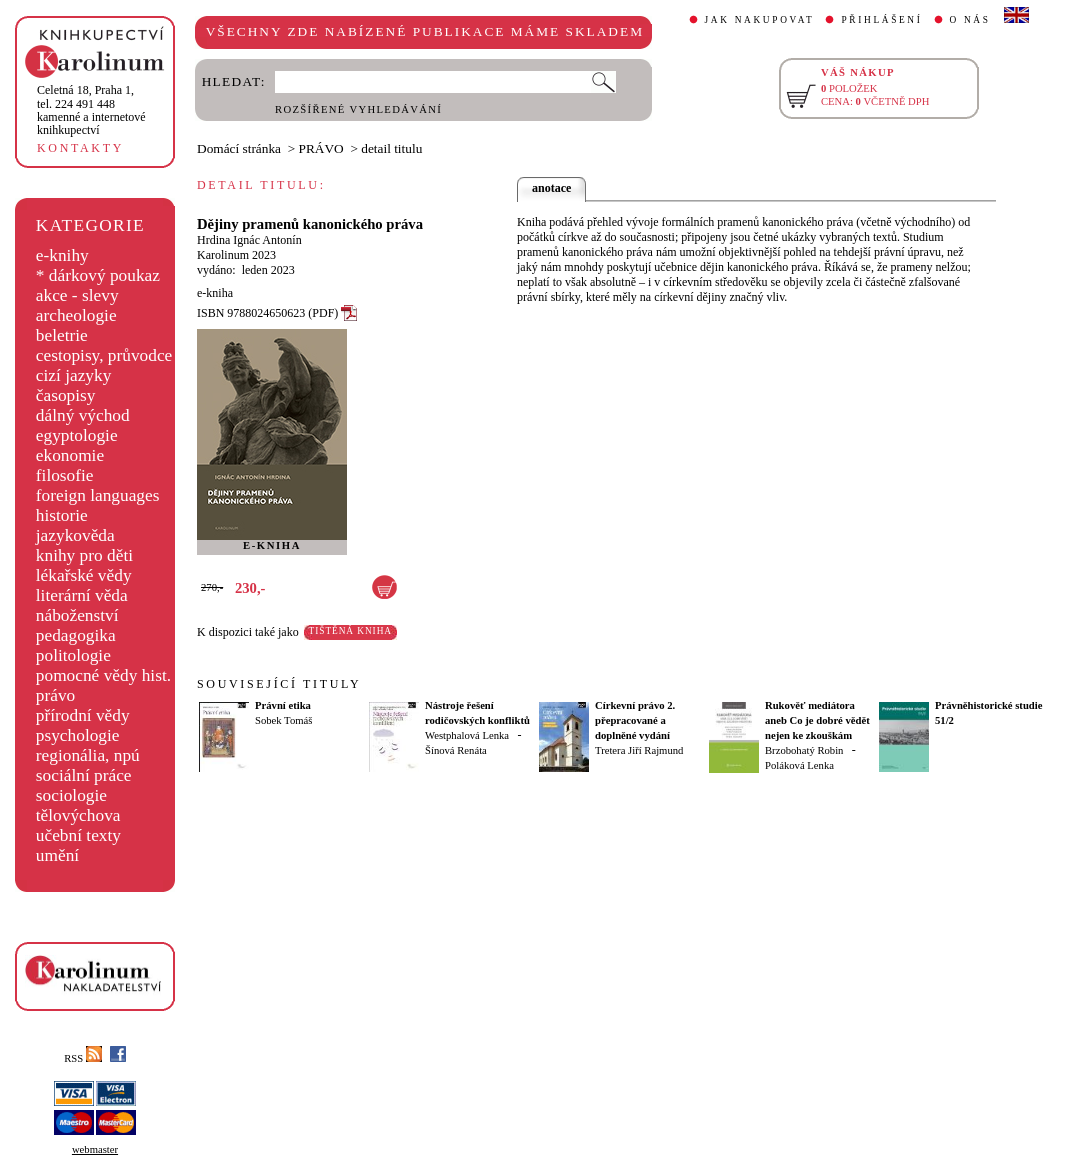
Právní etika (283, 705)
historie (62, 515)
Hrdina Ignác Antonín (249, 240)
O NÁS (970, 20)
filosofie (65, 475)
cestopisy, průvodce (104, 355)
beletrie (62, 335)
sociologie (71, 795)
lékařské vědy (84, 575)
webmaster (95, 1149)
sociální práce (84, 775)
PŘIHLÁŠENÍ (881, 20)
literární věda (82, 595)
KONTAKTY (80, 148)
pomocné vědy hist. (103, 675)
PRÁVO (321, 148)
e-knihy (62, 255)
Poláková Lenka (799, 765)
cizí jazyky (74, 375)
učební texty (78, 835)
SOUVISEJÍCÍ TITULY (279, 684)
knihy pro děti (84, 555)
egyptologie (77, 435)
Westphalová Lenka (467, 735)
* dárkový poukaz (98, 275)
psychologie (78, 735)
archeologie (76, 315)
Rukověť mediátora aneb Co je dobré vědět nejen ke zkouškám (817, 720)
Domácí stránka (239, 148)
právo (55, 695)
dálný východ (83, 415)
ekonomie (70, 455)
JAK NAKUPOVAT (760, 20)
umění (57, 855)
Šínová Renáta (456, 750)
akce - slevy (77, 295)
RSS (83, 1058)
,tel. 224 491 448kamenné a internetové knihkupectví (91, 110)
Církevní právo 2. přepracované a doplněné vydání (635, 720)
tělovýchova (78, 815)
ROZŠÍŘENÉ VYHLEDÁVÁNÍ (358, 109)
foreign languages (98, 495)
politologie (73, 655)
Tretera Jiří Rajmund (639, 750)
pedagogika (76, 635)
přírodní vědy (83, 715)
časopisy (66, 395)
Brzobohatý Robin (804, 750)
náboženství (77, 615)
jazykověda (75, 535)
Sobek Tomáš (283, 720)
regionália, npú (88, 755)
